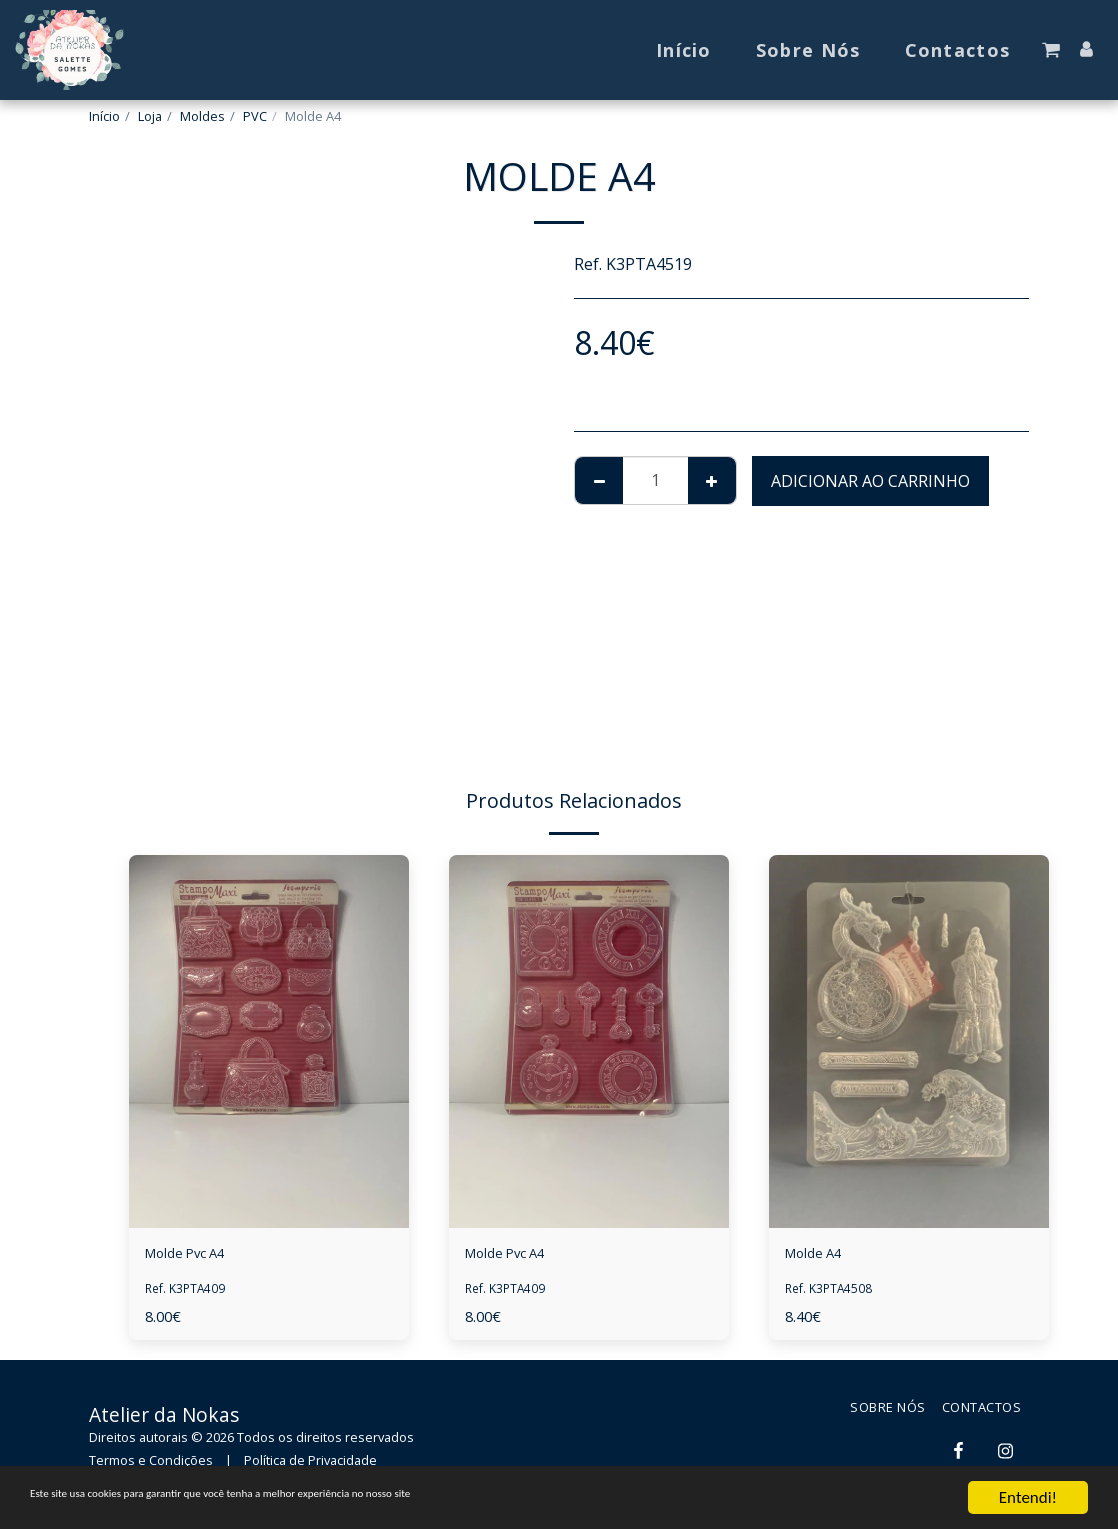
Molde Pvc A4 (194, 1256)
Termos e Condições (151, 1465)
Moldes (202, 116)
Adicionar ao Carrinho (870, 481)
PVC (255, 116)
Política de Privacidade (310, 1465)
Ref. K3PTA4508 (831, 1292)
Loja (150, 116)
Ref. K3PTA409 (187, 1292)
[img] (269, 1041)
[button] (1051, 50)
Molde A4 (820, 1256)
